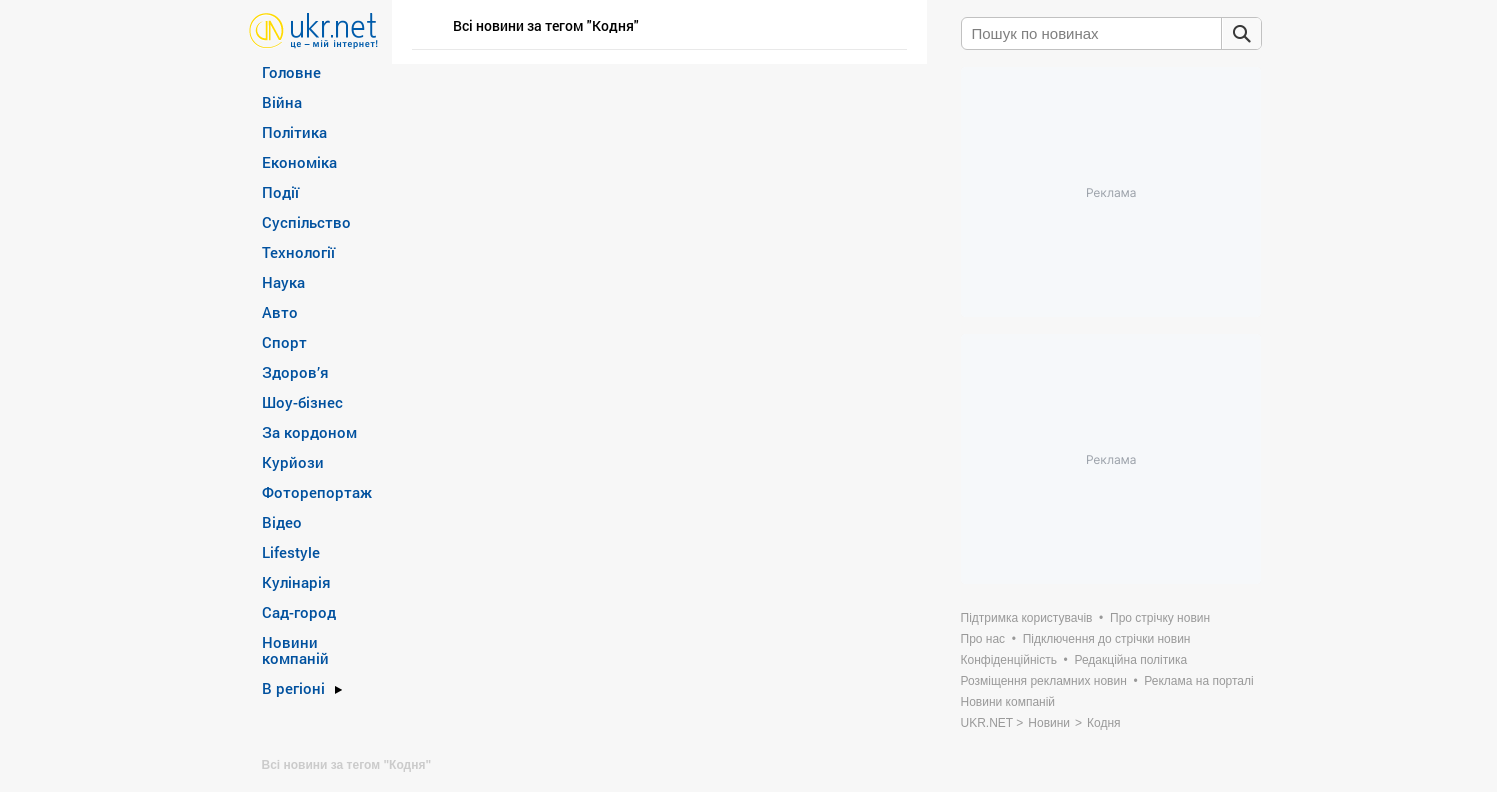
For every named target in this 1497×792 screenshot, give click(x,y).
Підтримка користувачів (1027, 618)
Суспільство (306, 222)
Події (280, 192)
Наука (283, 282)
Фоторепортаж (317, 492)
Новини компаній (295, 650)
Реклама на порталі (1198, 681)
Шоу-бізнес (302, 402)
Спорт (284, 342)
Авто (280, 312)
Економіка (299, 162)
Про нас (983, 639)
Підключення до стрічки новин (1107, 639)
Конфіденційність (1009, 660)
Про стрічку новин (1160, 618)
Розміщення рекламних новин (1044, 681)
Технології (298, 252)
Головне (291, 72)
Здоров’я (295, 372)
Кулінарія (296, 582)
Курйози (293, 462)
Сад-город (299, 612)
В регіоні (293, 688)
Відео (282, 522)
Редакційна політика (1130, 660)
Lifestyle (291, 552)
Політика (294, 132)
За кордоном (309, 432)
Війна (282, 102)
